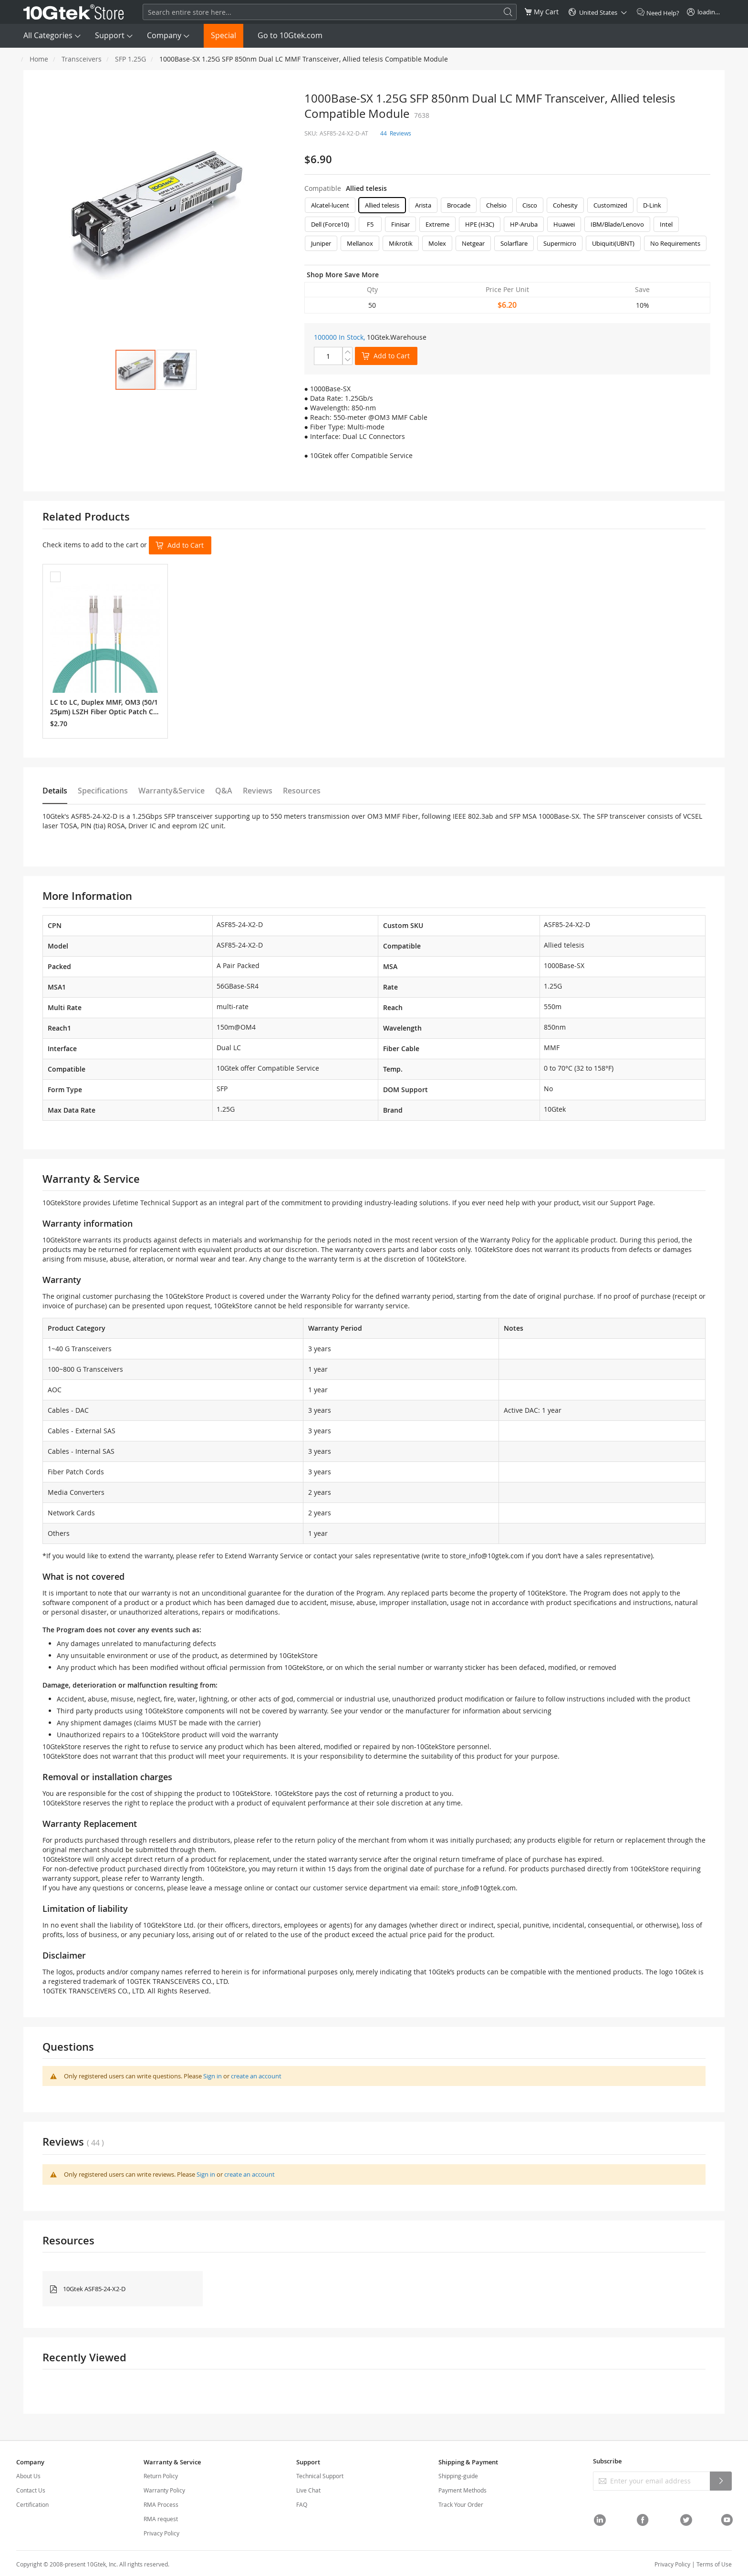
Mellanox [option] (360, 243)
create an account (256, 2076)
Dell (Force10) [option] (330, 224)
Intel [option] (666, 224)
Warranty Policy (164, 2490)
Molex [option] (437, 243)
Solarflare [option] (514, 243)
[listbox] (507, 226)
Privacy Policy (161, 2533)
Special (223, 35)
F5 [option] (370, 224)
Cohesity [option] (565, 205)
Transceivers (82, 58)
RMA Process (161, 2504)
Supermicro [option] (559, 243)
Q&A (223, 790)
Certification (32, 2504)
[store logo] (73, 12)
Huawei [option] (564, 224)
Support (110, 35)
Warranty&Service (171, 790)
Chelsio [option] (496, 205)
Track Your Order (460, 2504)
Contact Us (30, 2490)
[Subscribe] (721, 2481)
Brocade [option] (458, 205)
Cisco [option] (529, 205)
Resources (302, 790)
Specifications (103, 790)
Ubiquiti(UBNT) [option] (613, 243)
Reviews (257, 790)
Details (54, 790)
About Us (28, 2476)
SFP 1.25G (130, 58)
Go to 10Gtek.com (290, 35)
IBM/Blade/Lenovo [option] (617, 224)
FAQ (301, 2504)
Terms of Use (714, 2564)
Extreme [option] (437, 224)
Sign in (212, 2076)
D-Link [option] (652, 205)
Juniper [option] (321, 243)
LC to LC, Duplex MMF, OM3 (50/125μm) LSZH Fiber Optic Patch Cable (104, 707)
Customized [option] (610, 205)
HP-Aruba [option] (524, 224)
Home (39, 58)
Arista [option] (423, 205)
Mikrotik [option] (401, 243)
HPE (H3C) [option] (479, 224)
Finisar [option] (400, 224)
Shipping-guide (458, 2476)
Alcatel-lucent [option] (330, 205)
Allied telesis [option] (382, 205)
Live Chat (308, 2490)
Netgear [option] (473, 243)
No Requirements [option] (675, 243)
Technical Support (319, 2476)
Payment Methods (462, 2490)
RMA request (161, 2519)
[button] (176, 370)
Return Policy (161, 2476)
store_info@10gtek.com (487, 1555)
